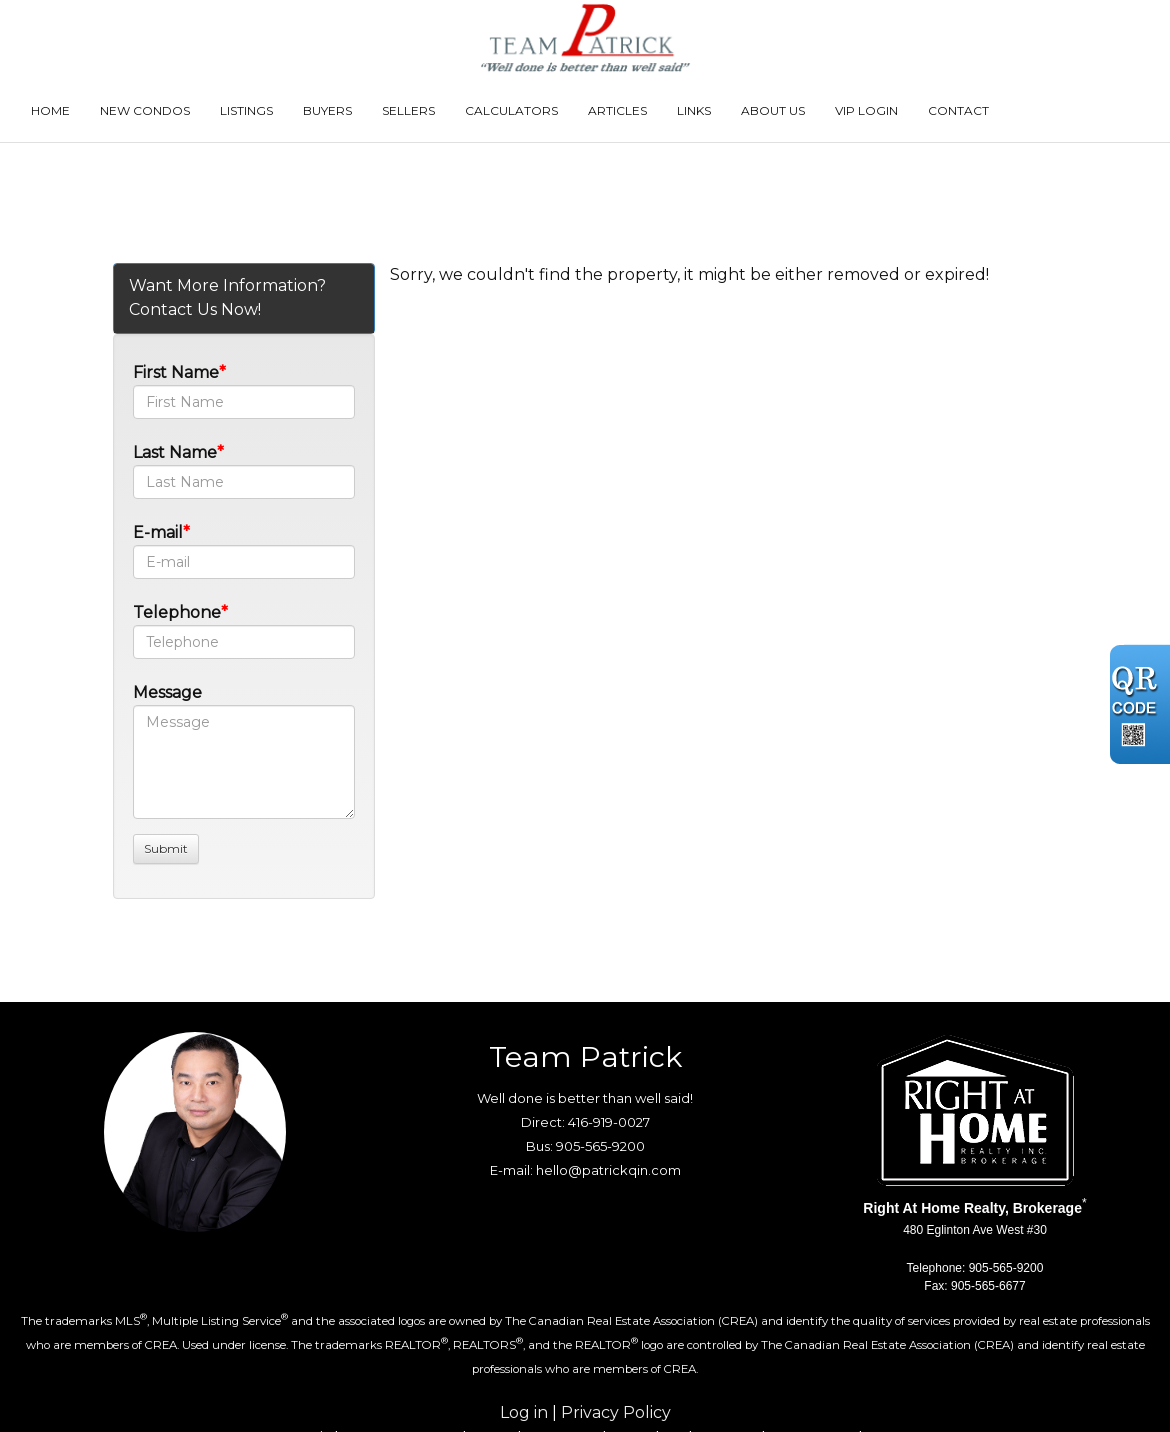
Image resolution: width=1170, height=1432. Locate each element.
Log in (524, 1412)
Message (167, 692)
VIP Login (866, 110)
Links (694, 110)
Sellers (408, 110)
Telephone (177, 612)
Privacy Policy (616, 1412)
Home (50, 110)
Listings (246, 110)
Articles (617, 110)
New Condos (145, 110)
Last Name (175, 452)
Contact (958, 110)
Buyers (327, 110)
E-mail (158, 532)
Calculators (511, 110)
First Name (176, 372)
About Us (773, 110)
